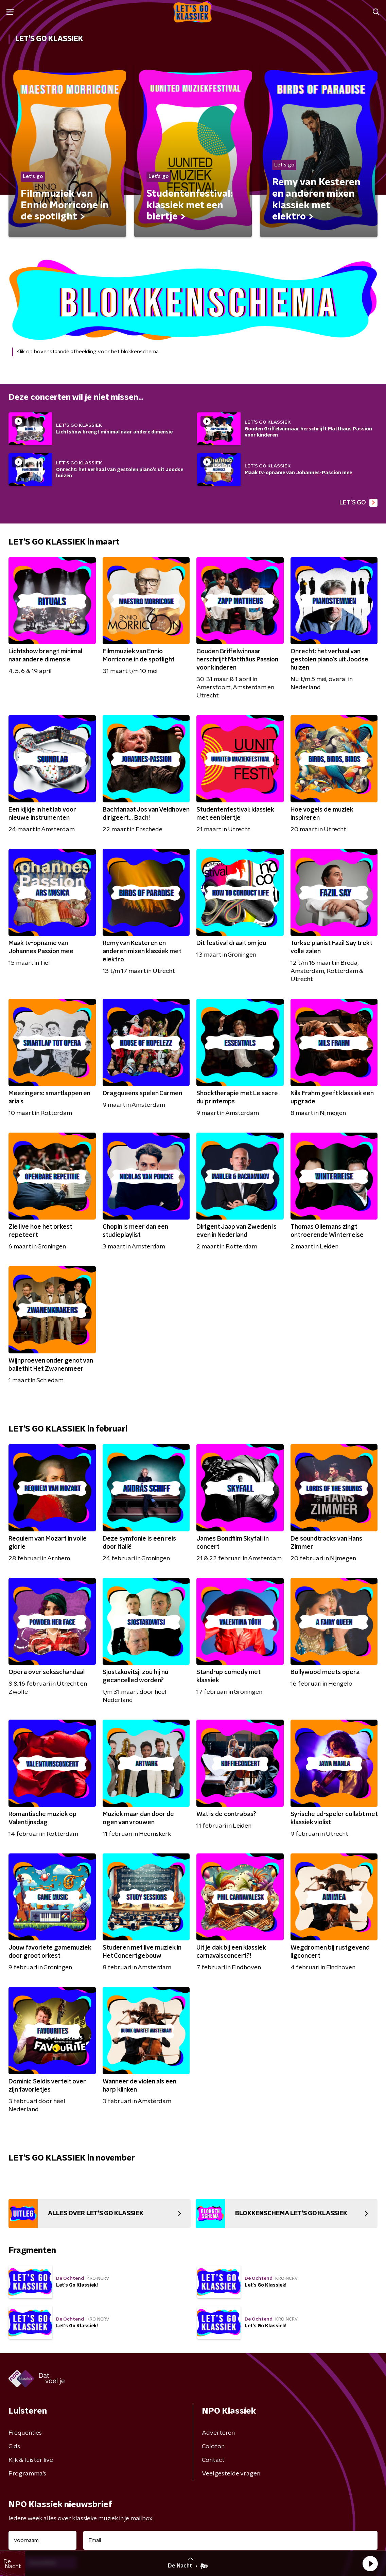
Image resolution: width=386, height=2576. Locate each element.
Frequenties (25, 2433)
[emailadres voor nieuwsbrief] (230, 2540)
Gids (14, 2447)
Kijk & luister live (30, 2460)
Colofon (213, 2447)
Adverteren (218, 2433)
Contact (213, 2460)
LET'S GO (358, 503)
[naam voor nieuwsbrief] (42, 2540)
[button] (370, 2563)
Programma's (27, 2474)
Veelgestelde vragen (231, 2474)
